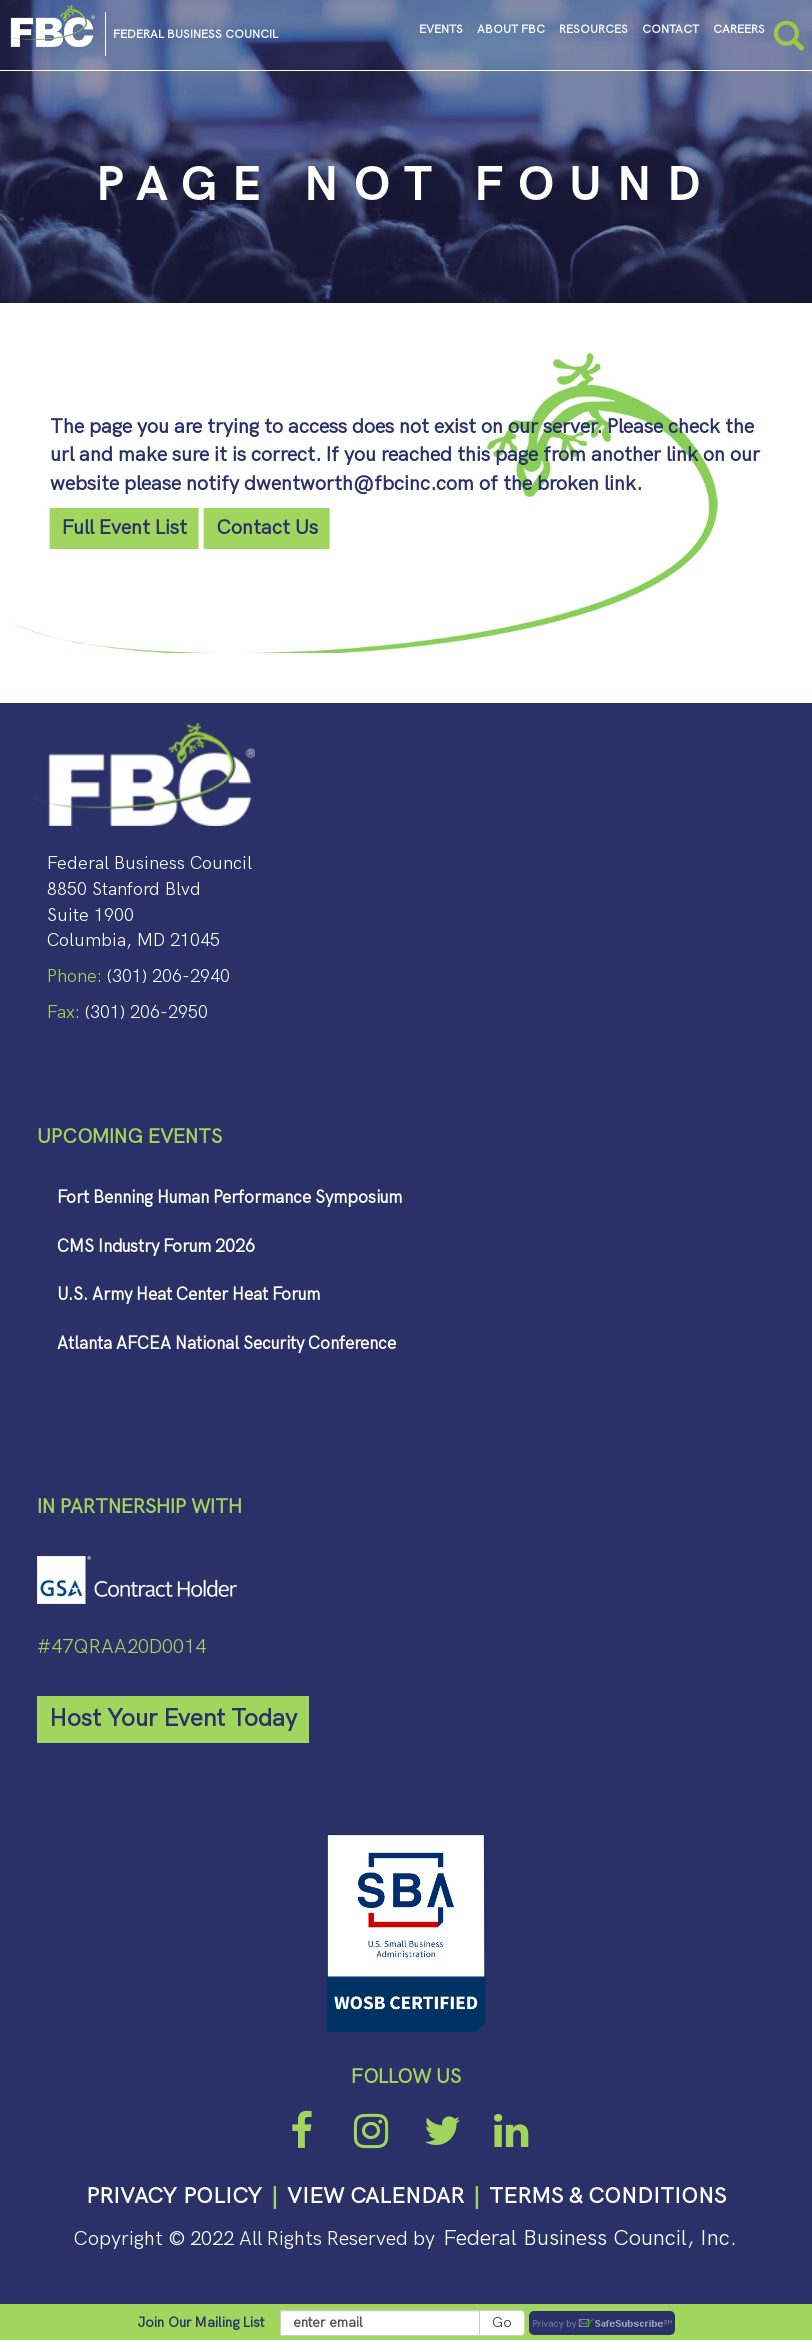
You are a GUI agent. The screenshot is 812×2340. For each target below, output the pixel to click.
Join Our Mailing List (201, 2322)
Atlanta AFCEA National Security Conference (226, 1344)
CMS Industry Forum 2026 (156, 1247)
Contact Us (267, 528)
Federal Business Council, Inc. (590, 2238)
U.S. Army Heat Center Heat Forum (188, 1295)
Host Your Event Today (173, 1718)
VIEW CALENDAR (375, 2196)
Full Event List (124, 528)
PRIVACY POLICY (174, 2196)
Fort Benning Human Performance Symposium (229, 1198)
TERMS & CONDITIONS (607, 2196)
